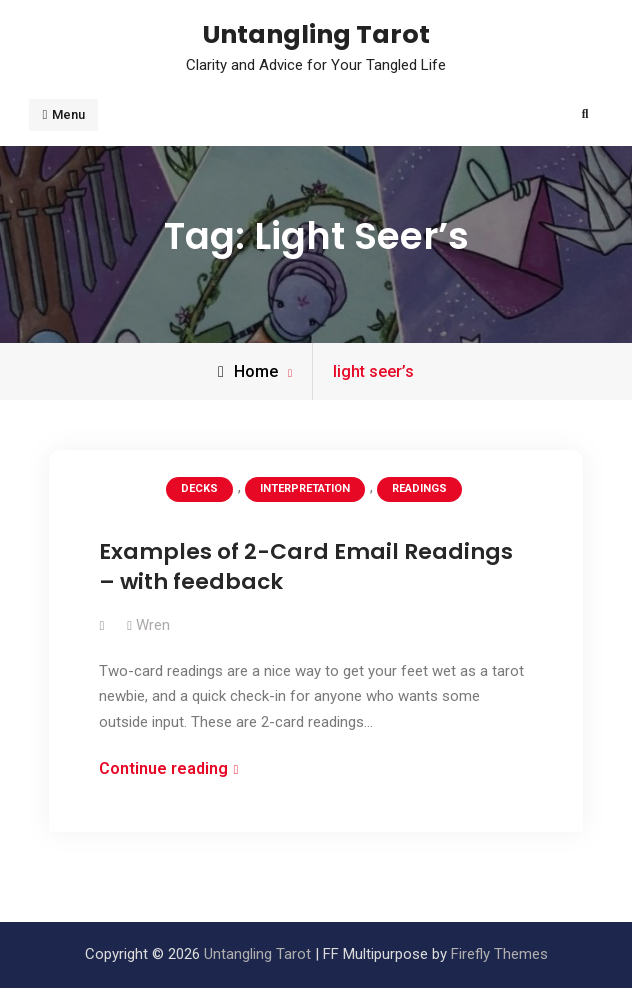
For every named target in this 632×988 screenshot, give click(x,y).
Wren (153, 625)
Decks (199, 488)
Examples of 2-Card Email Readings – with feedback (306, 567)
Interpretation (305, 488)
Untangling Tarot (316, 34)
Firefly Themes (499, 954)
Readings (419, 488)
